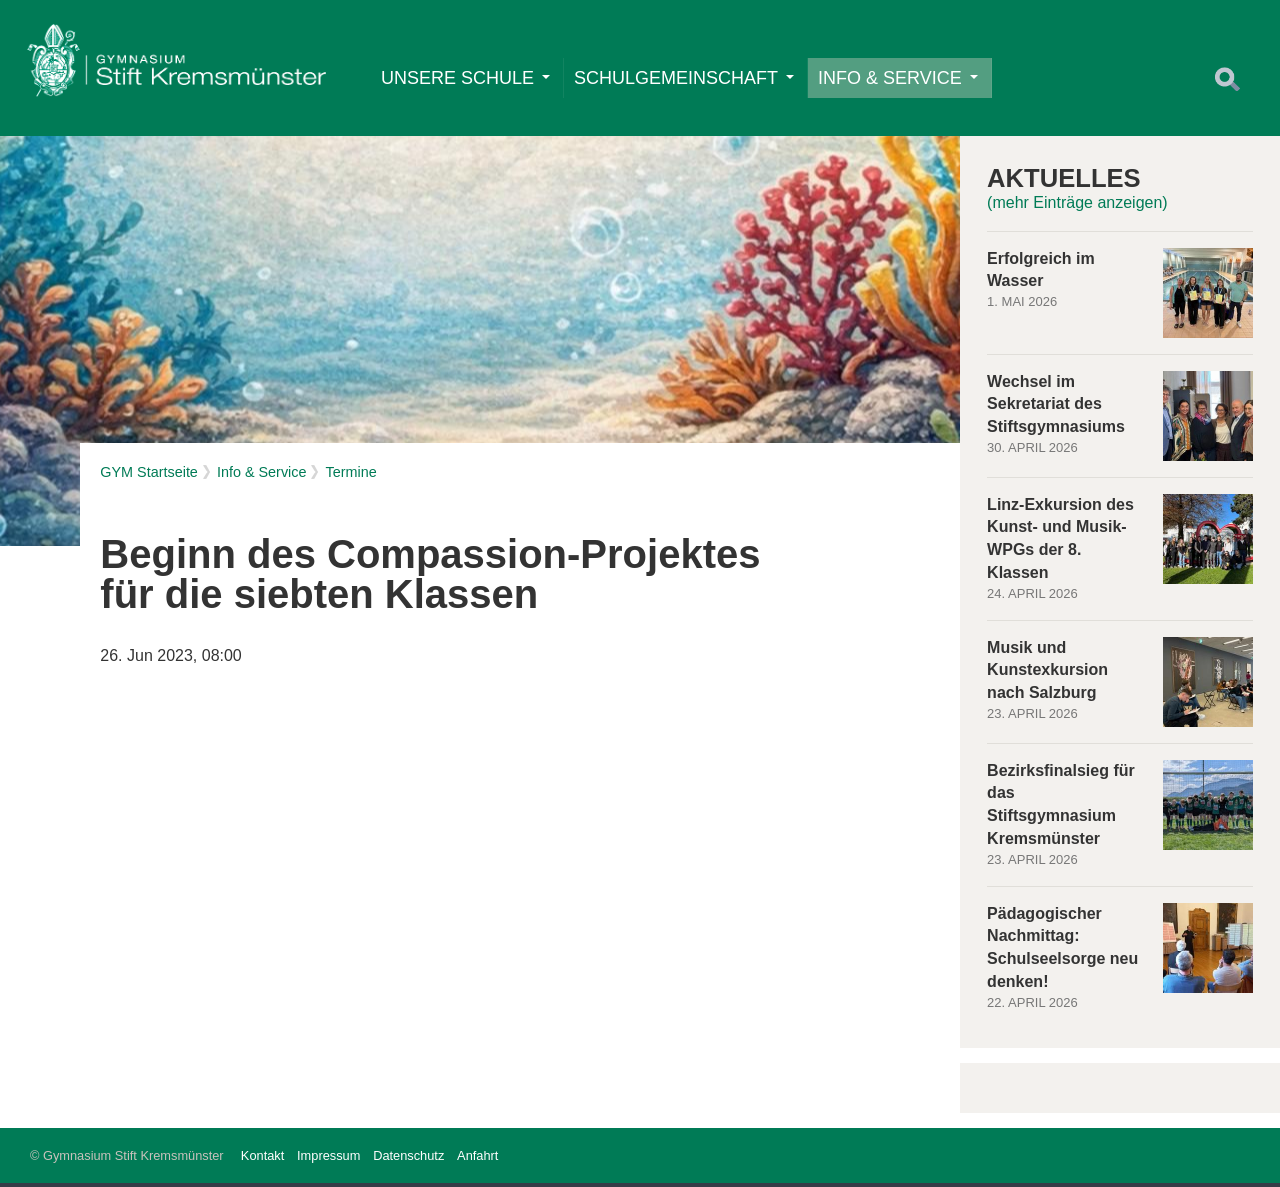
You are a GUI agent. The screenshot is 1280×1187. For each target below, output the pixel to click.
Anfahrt (477, 1159)
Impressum (328, 1159)
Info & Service (899, 79)
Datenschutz (408, 1159)
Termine (350, 476)
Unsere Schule (466, 79)
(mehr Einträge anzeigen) (1077, 206)
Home (177, 66)
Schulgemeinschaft (685, 79)
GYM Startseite (149, 476)
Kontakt (262, 1159)
